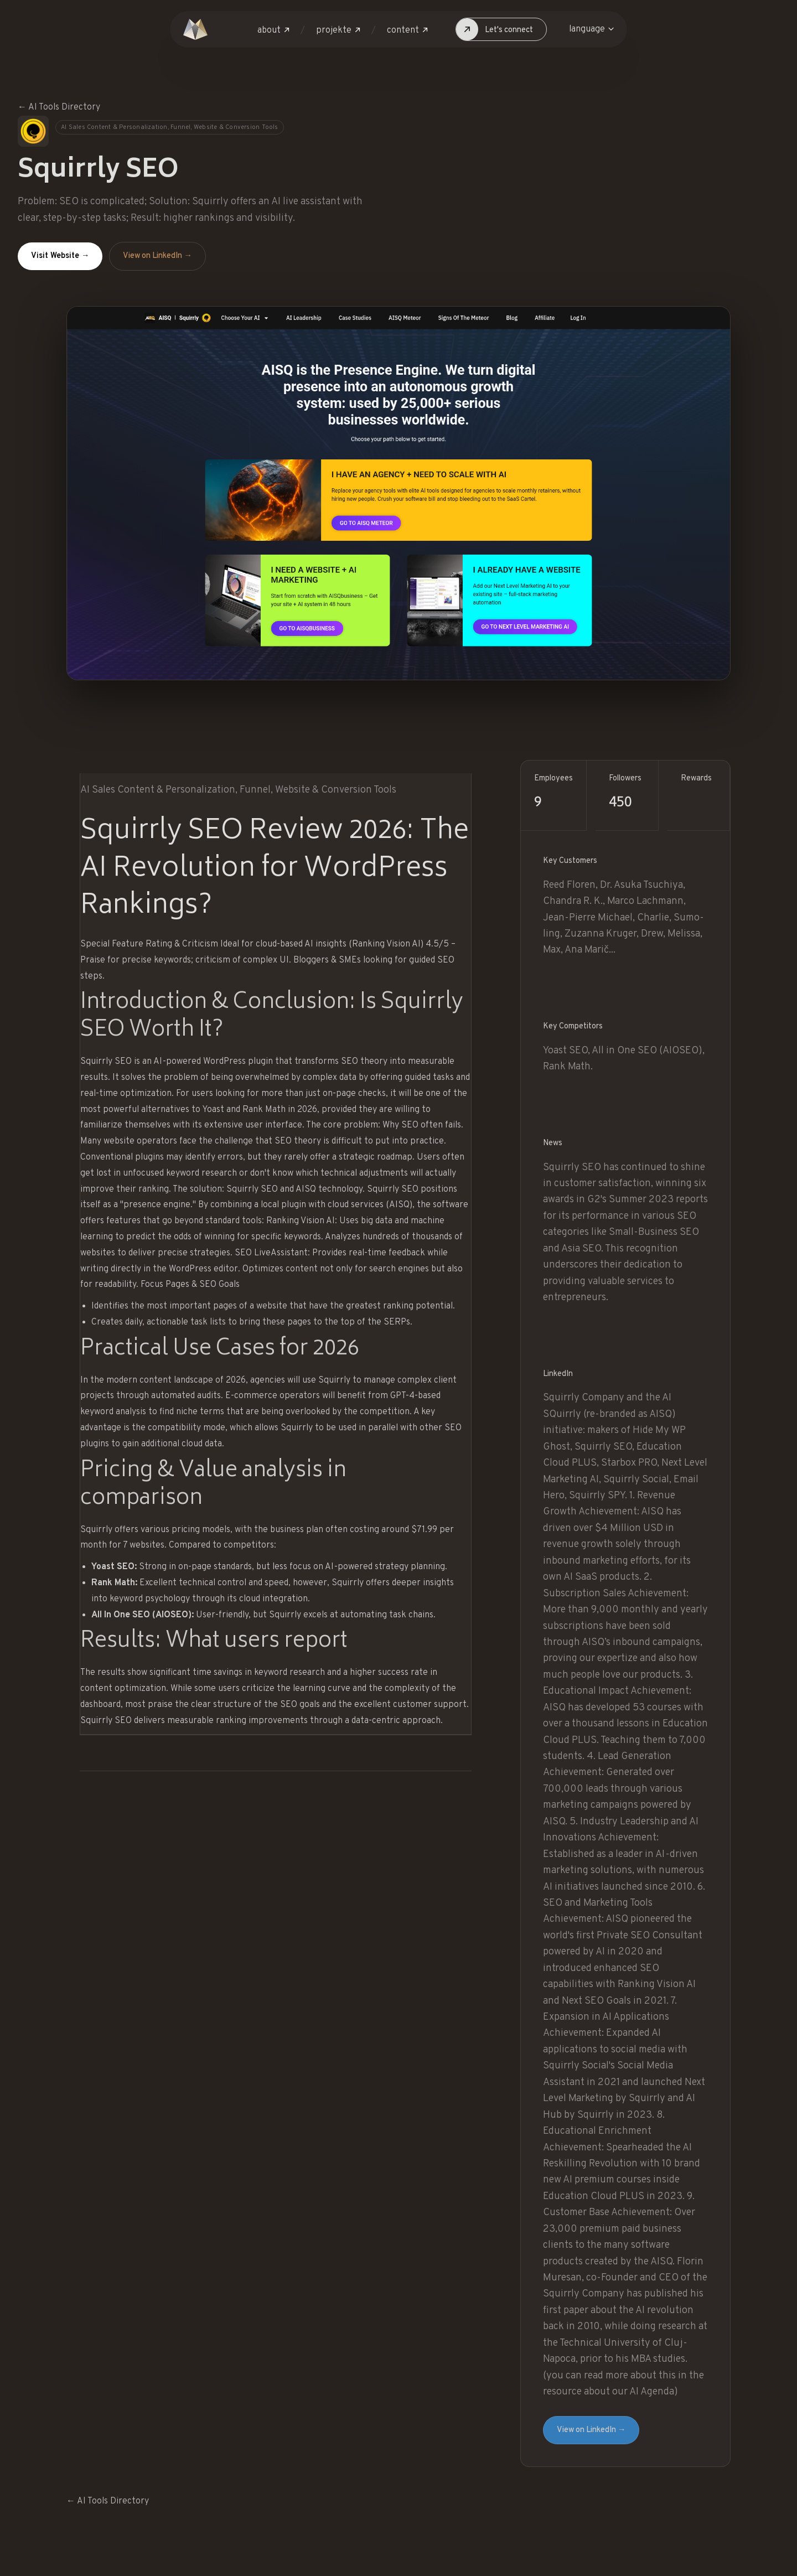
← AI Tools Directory (59, 107)
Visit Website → (60, 256)
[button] (273, 31)
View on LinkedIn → (157, 256)
